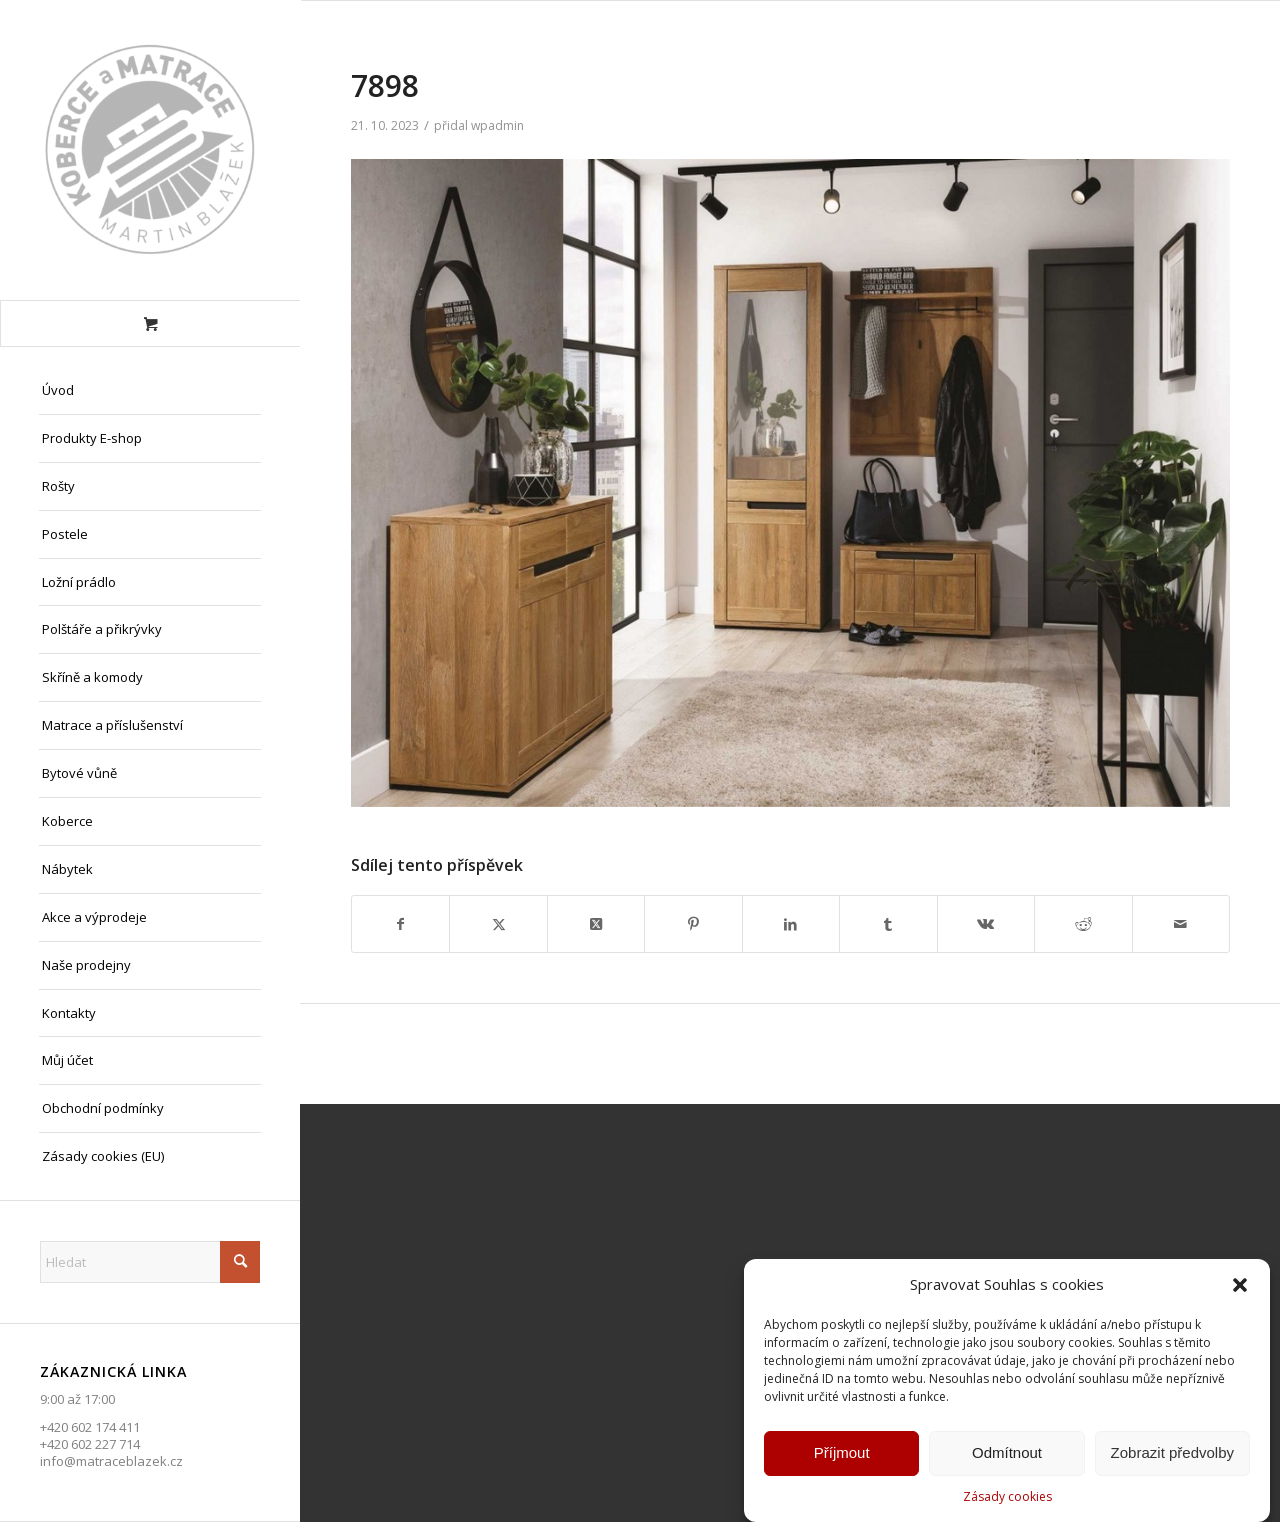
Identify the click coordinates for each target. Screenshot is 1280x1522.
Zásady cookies (1007, 1496)
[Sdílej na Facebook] (400, 924)
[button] (1240, 1285)
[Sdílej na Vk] (986, 924)
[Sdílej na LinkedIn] (791, 924)
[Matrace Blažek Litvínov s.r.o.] (150, 150)
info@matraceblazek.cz (111, 1461)
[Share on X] (596, 924)
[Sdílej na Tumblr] (888, 924)
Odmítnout (1007, 1453)
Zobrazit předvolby (1172, 1453)
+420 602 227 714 (90, 1444)
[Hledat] (150, 1262)
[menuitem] (150, 391)
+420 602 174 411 (90, 1427)
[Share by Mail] (1181, 924)
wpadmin (497, 125)
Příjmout (842, 1453)
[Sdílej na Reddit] (1083, 924)
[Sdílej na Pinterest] (693, 924)
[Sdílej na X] (498, 924)
